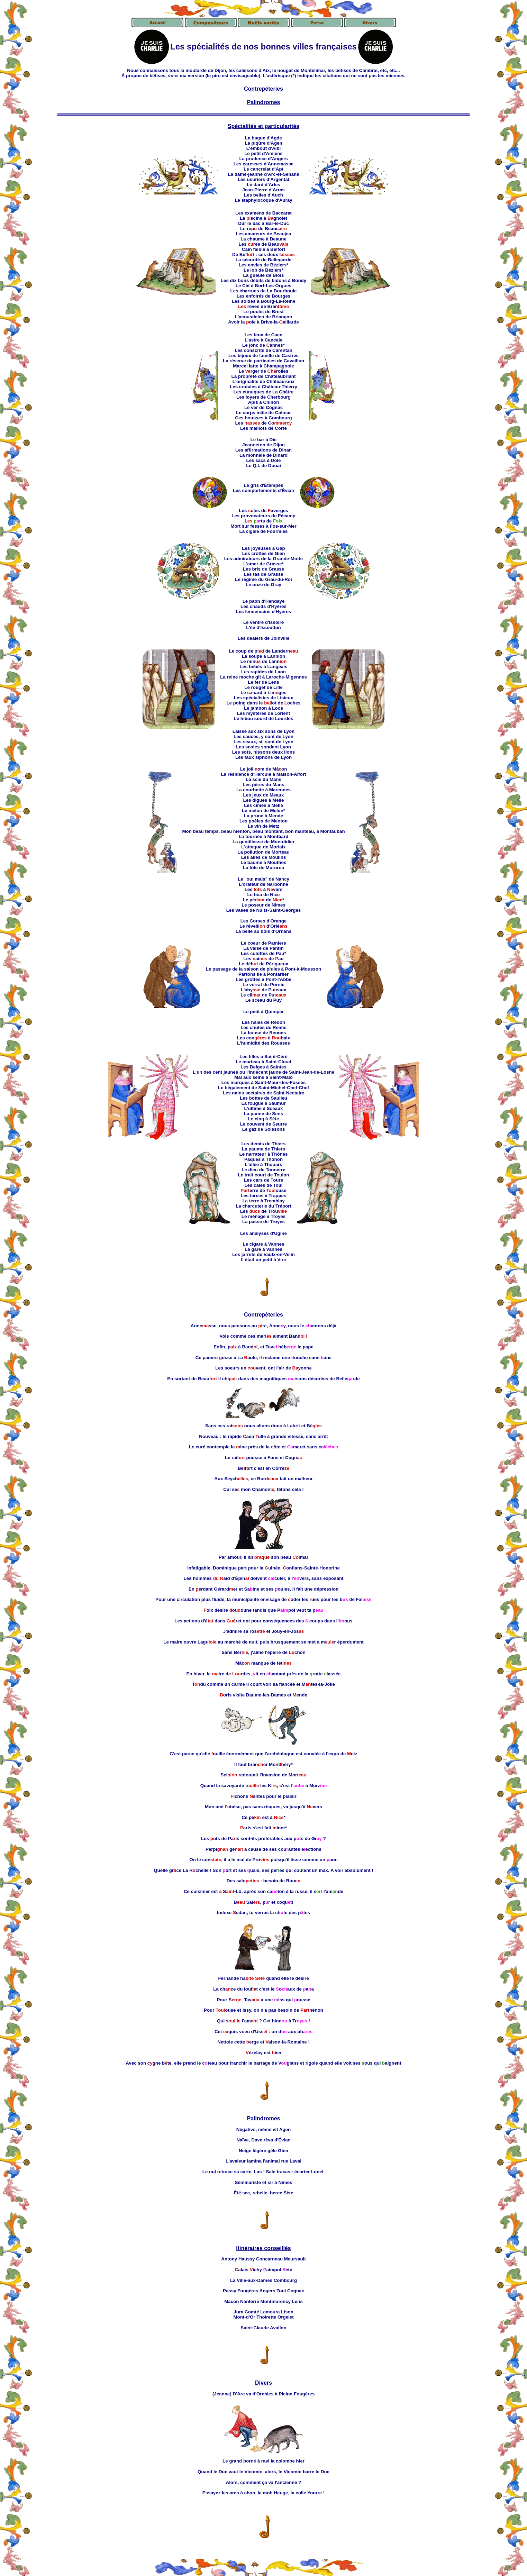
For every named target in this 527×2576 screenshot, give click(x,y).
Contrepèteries (263, 1315)
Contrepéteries (263, 89)
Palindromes (263, 102)
